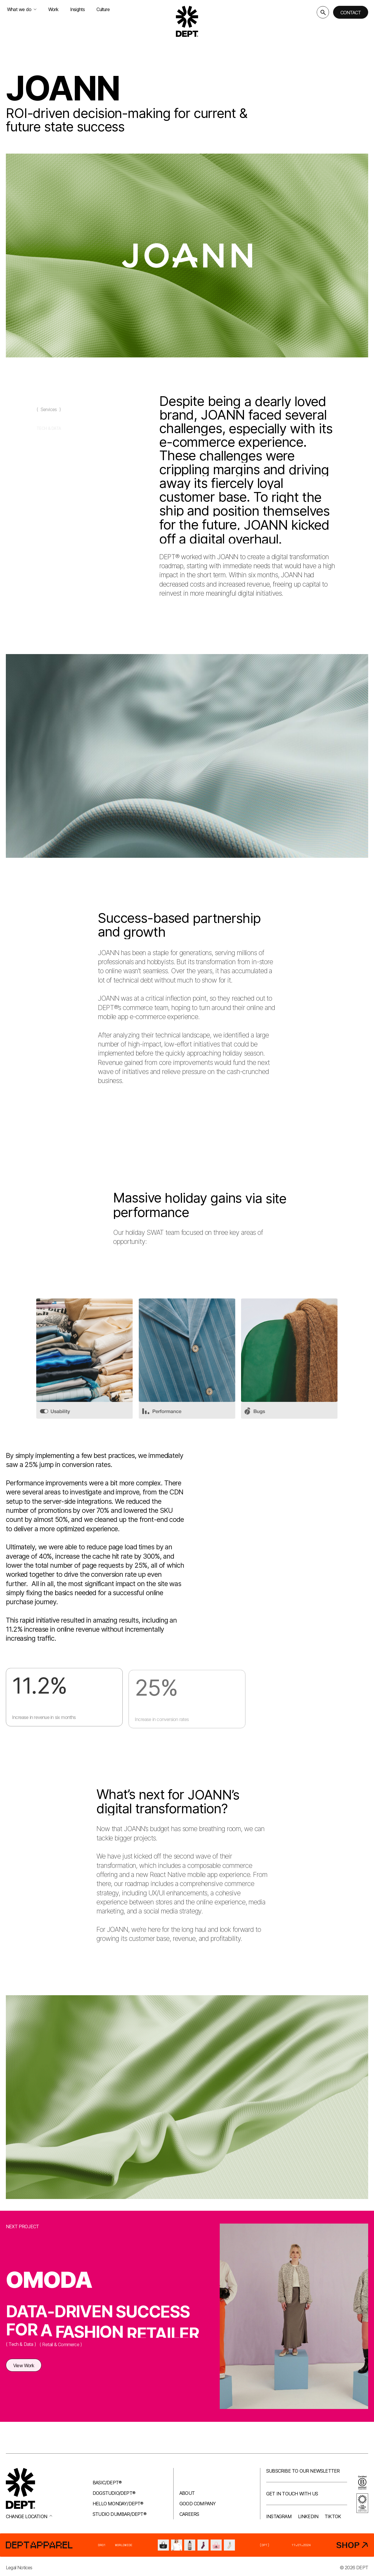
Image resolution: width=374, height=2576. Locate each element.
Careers (189, 2514)
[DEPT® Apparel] (187, 2545)
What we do (22, 9)
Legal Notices (19, 2567)
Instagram (279, 2516)
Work (53, 9)
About (187, 2493)
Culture (102, 9)
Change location (29, 2516)
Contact (350, 12)
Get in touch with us (292, 2494)
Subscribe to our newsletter (303, 2471)
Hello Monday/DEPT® (118, 2504)
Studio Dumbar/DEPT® (119, 2514)
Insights (77, 9)
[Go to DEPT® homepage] (187, 21)
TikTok (333, 2516)
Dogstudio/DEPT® (114, 2493)
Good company (197, 2504)
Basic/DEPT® (107, 2482)
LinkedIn (308, 2516)
